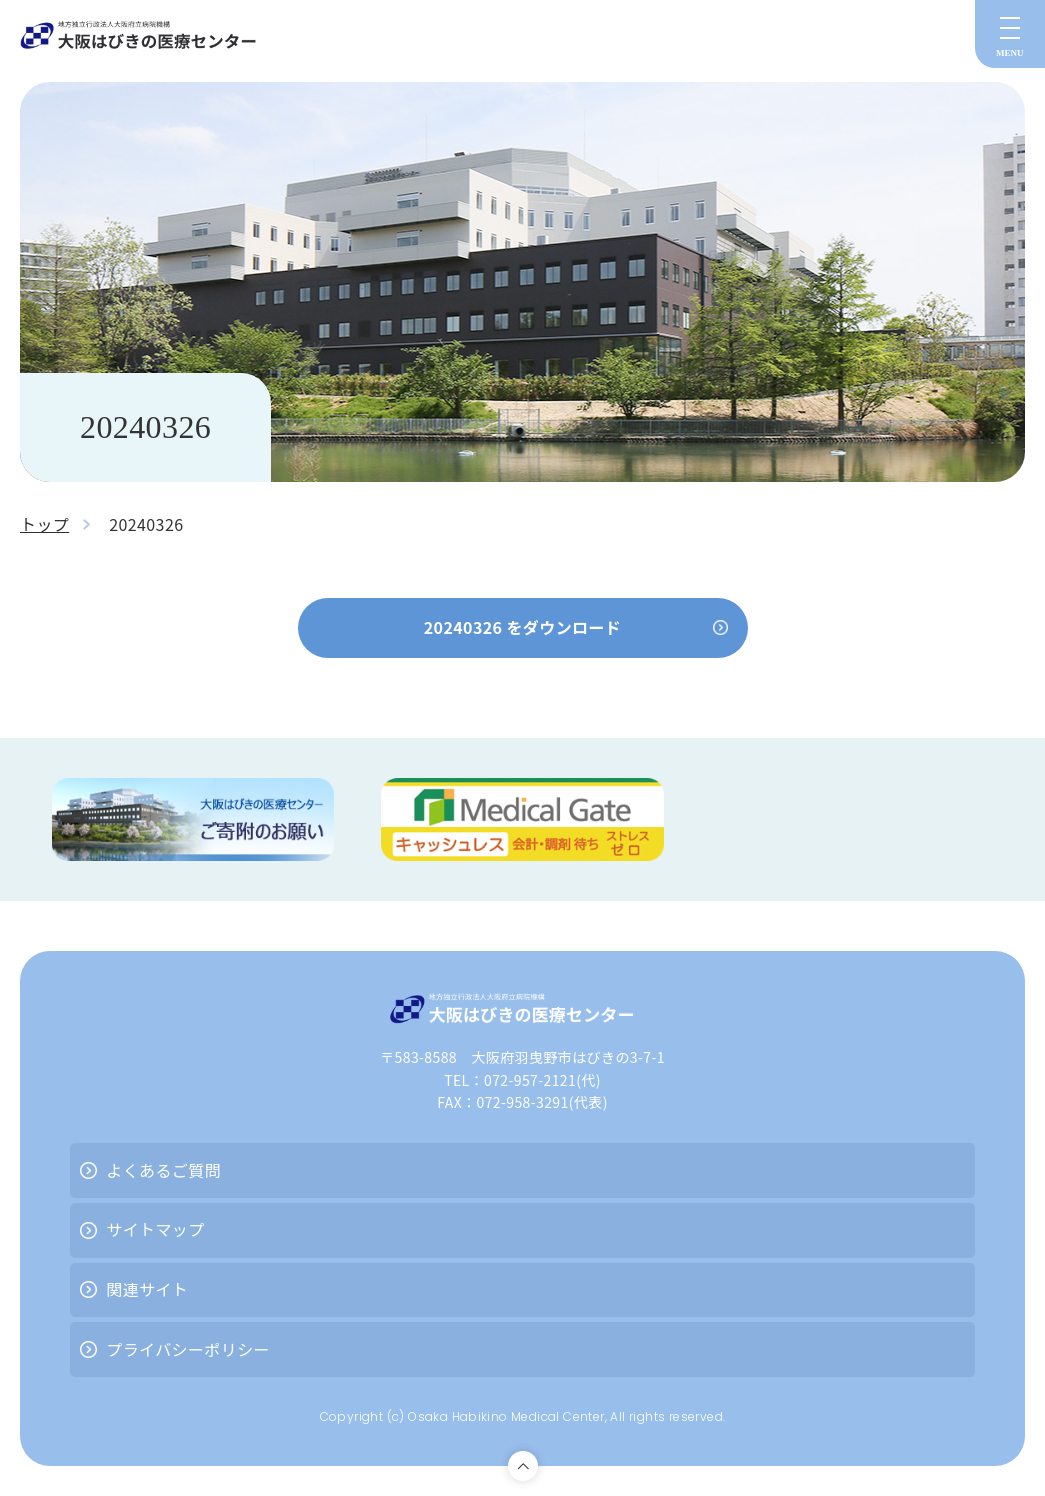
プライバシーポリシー (188, 1349)
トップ (44, 524)
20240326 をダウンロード (523, 627)
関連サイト (147, 1289)
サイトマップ (155, 1229)
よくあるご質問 (163, 1170)
